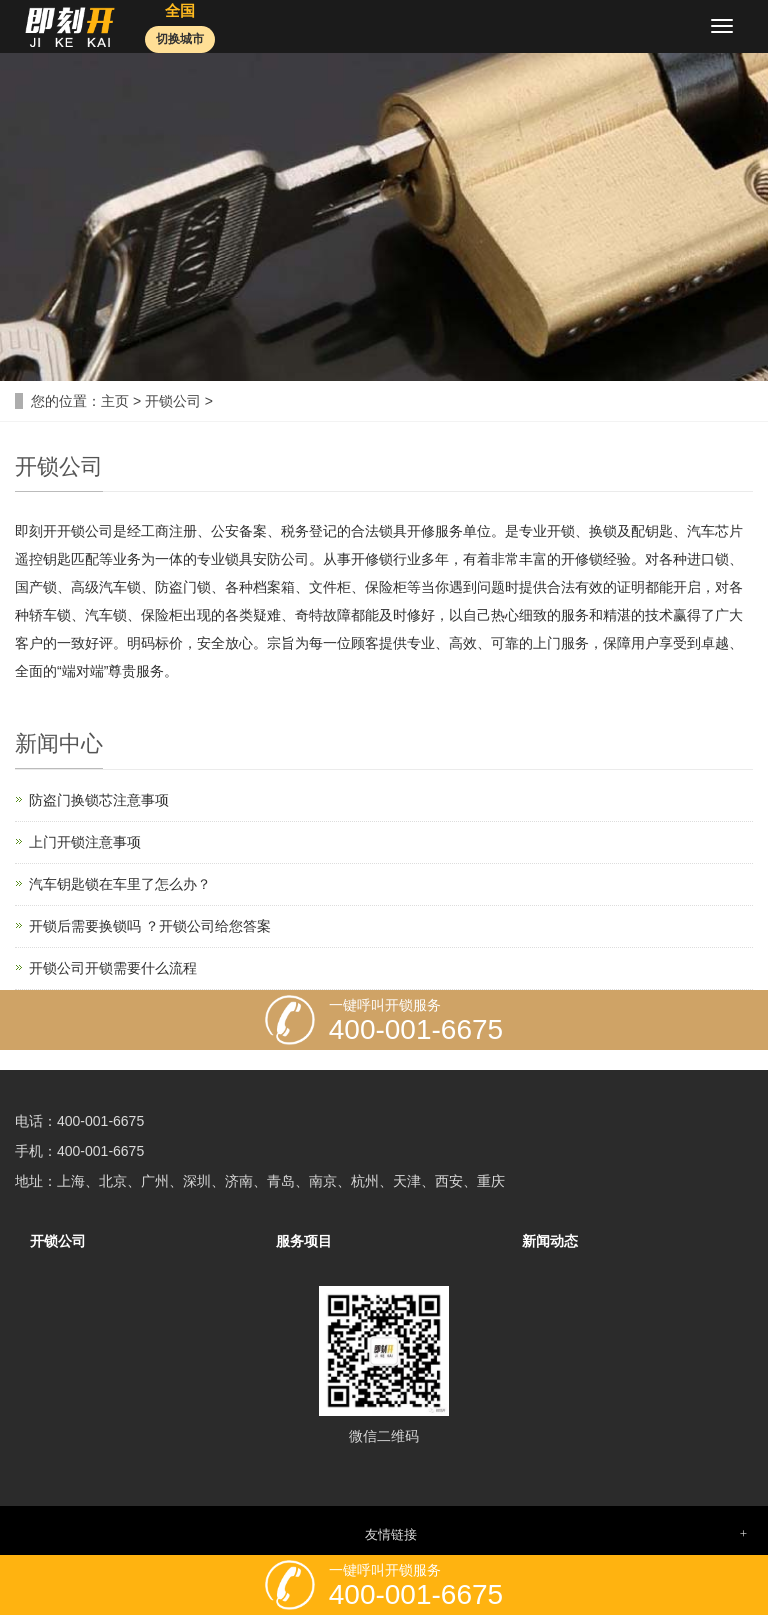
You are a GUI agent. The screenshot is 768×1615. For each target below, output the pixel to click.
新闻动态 (550, 1241)
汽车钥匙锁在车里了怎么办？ (120, 884)
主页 (115, 401)
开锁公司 (173, 401)
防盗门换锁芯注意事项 (99, 800)
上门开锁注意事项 (85, 842)
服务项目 (304, 1241)
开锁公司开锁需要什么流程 (113, 968)
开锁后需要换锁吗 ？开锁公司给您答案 (150, 926)
